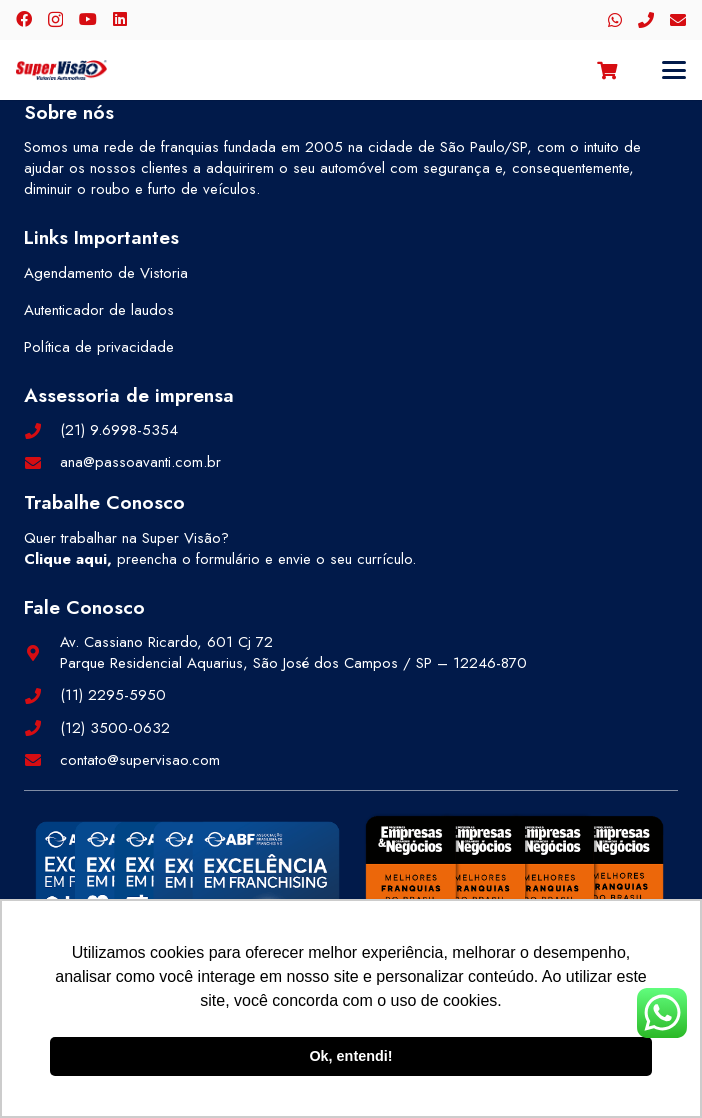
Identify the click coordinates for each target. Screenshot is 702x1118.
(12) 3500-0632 (115, 728)
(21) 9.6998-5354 (119, 430)
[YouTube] (88, 19)
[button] (674, 70)
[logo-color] (61, 70)
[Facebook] (24, 19)
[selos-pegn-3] (514, 890)
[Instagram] (55, 20)
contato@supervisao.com (140, 760)
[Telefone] (646, 20)
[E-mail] (678, 20)
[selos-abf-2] (187, 895)
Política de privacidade (99, 347)
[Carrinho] (607, 70)
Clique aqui (65, 559)
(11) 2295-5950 (113, 695)
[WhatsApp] (615, 20)
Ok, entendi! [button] (350, 1056)
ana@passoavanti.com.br (140, 462)
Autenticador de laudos (99, 310)
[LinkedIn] (120, 19)
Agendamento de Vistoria (106, 273)
